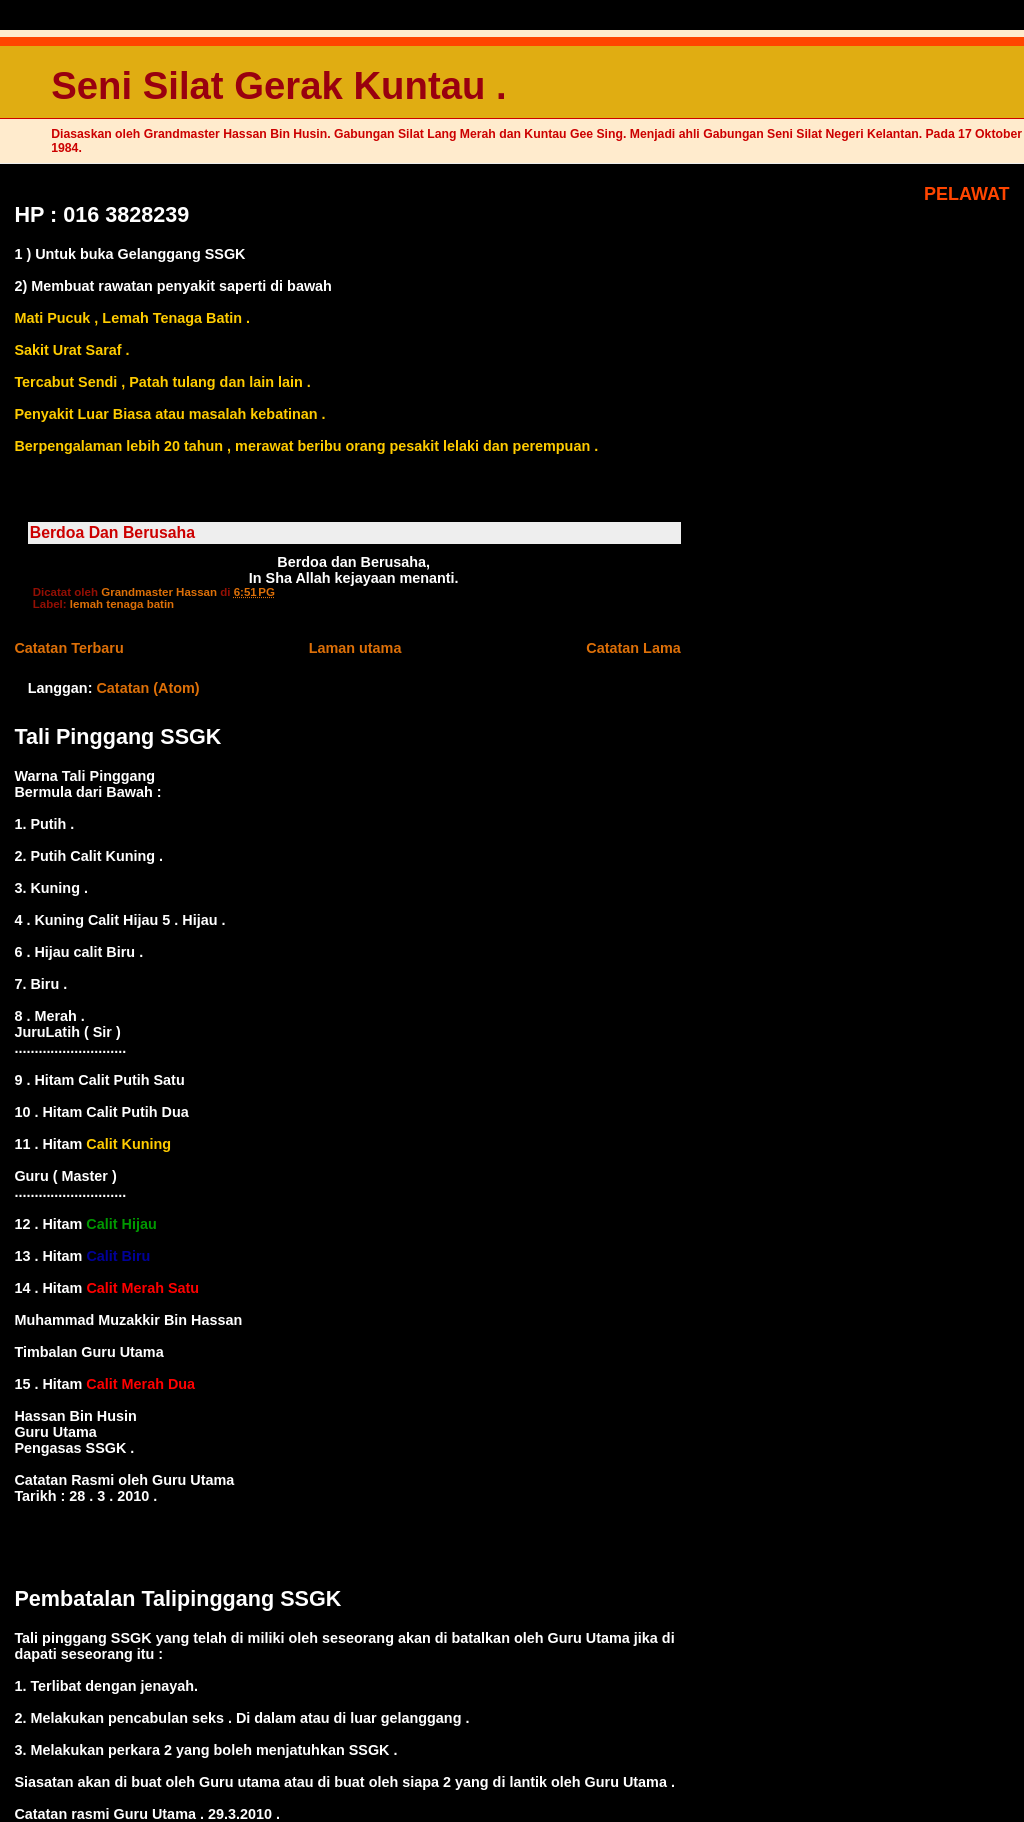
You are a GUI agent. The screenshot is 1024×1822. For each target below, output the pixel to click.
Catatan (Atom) (147, 688)
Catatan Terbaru (68, 648)
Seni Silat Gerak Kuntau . (278, 85)
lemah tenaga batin (122, 604)
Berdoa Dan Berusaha (112, 532)
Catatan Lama (633, 648)
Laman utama (355, 648)
